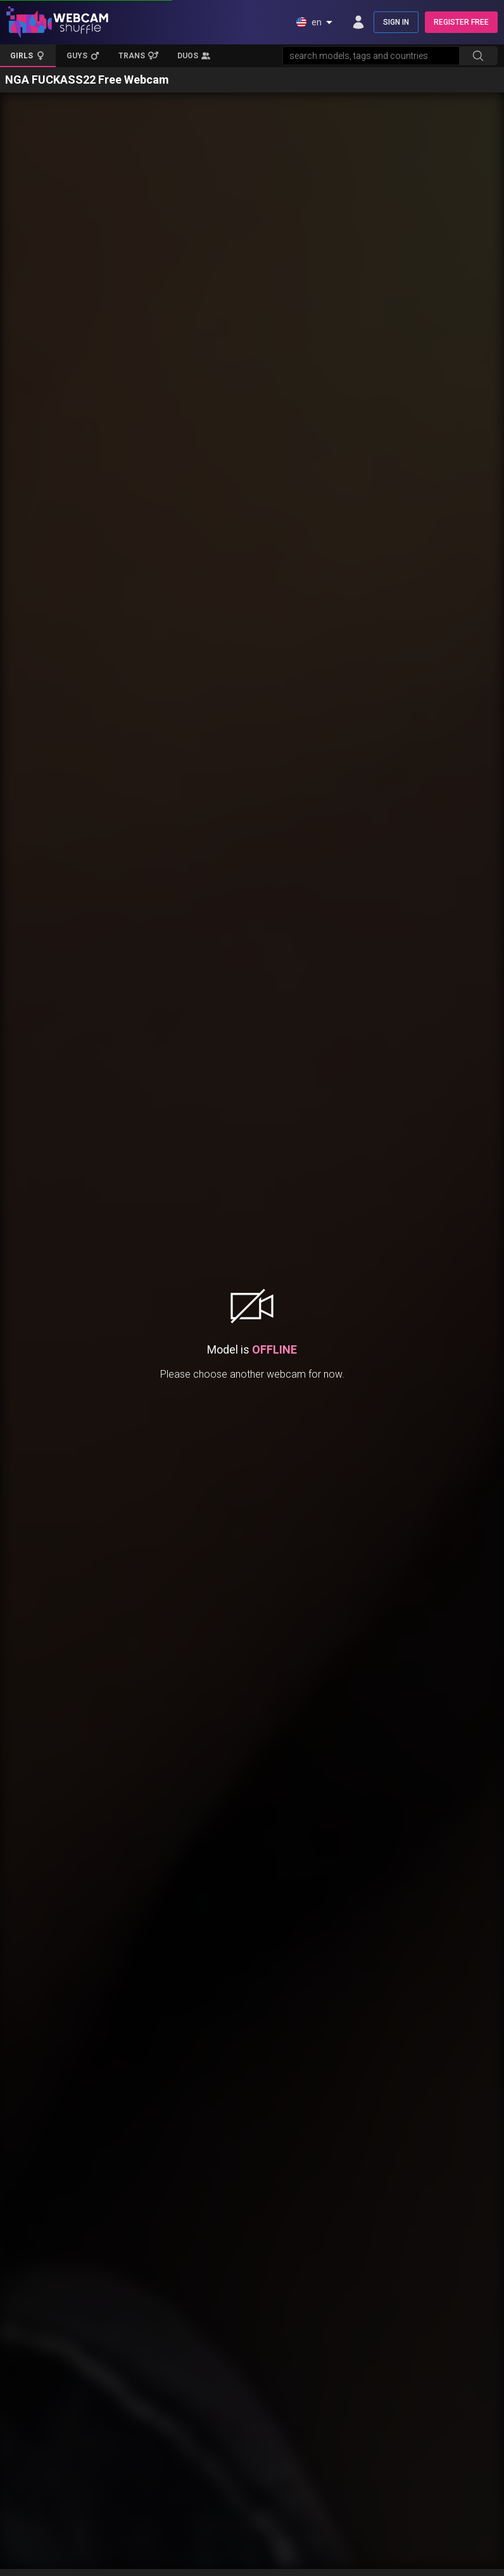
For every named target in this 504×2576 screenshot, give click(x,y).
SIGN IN (396, 22)
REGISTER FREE (461, 22)
